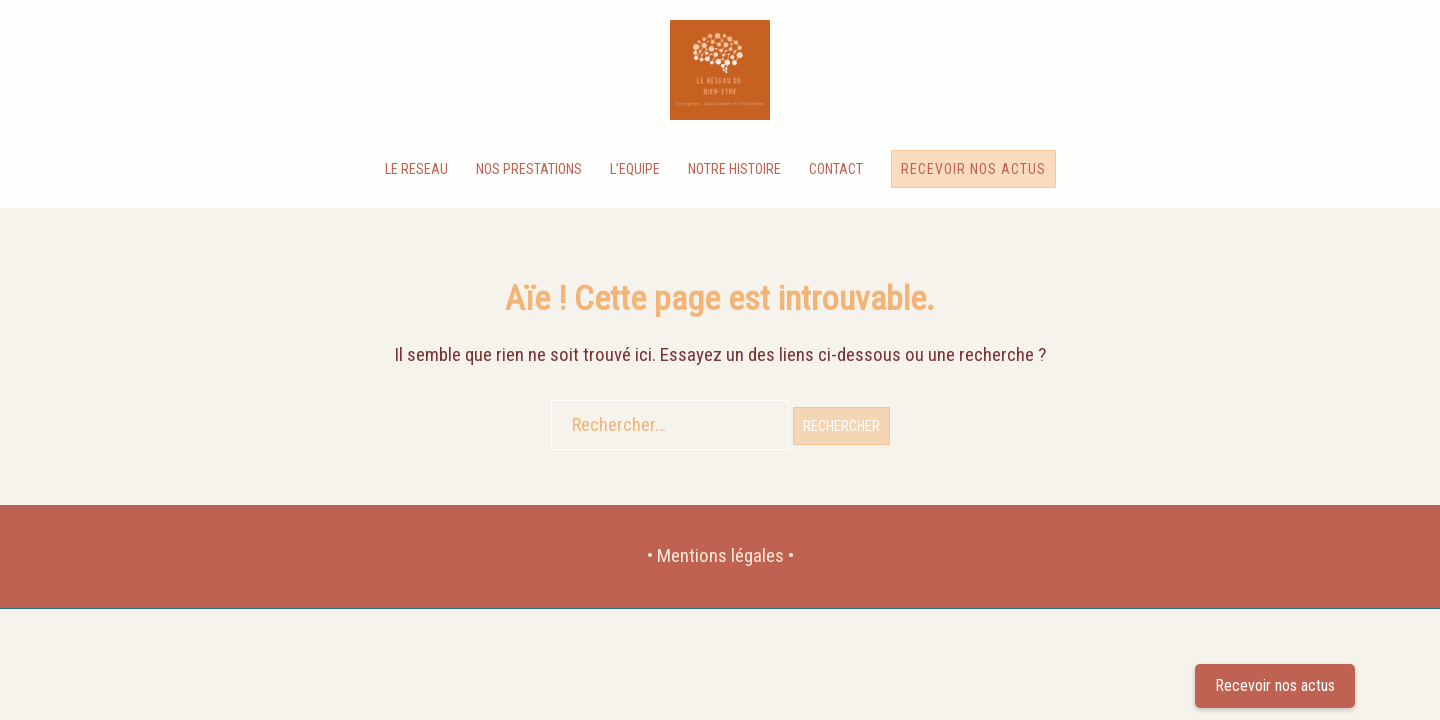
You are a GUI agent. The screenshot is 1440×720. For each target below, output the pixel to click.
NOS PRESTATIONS (529, 169)
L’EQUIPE (635, 169)
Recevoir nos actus (973, 169)
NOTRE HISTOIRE (734, 169)
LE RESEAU (416, 169)
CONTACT (836, 169)
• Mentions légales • (720, 555)
